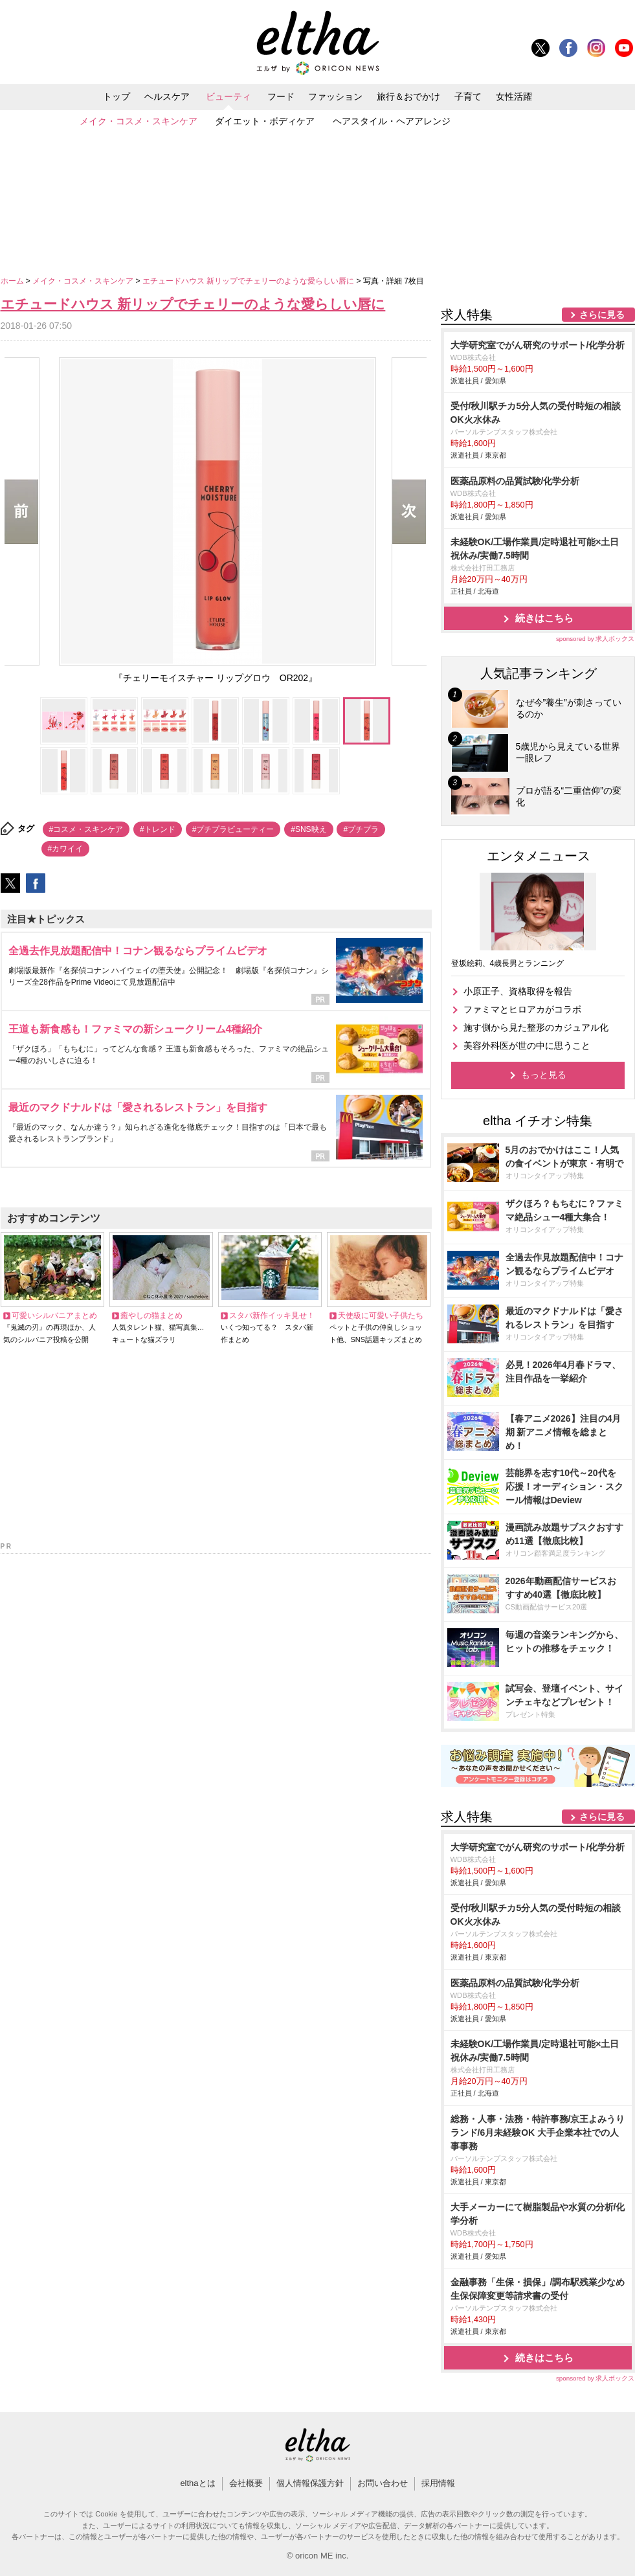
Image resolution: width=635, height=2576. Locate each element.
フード (281, 96)
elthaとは (197, 2483)
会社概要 (246, 2483)
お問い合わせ (382, 2483)
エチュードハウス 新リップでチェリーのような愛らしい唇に (249, 281)
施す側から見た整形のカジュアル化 (535, 1027)
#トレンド (157, 829)
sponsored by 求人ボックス (595, 638)
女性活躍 (514, 96)
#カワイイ (66, 848)
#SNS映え (308, 829)
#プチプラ (361, 829)
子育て (468, 96)
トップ (116, 96)
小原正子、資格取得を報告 (517, 991)
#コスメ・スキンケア (86, 829)
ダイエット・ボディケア (265, 121)
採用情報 (438, 2483)
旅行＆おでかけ (408, 96)
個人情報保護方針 (310, 2483)
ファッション (335, 96)
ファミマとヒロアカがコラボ (522, 1009)
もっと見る (543, 1075)
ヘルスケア (167, 96)
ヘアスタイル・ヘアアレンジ (392, 121)
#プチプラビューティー (233, 829)
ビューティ (228, 96)
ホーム (13, 281)
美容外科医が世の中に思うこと (526, 1045)
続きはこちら (544, 617)
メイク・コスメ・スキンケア (138, 121)
